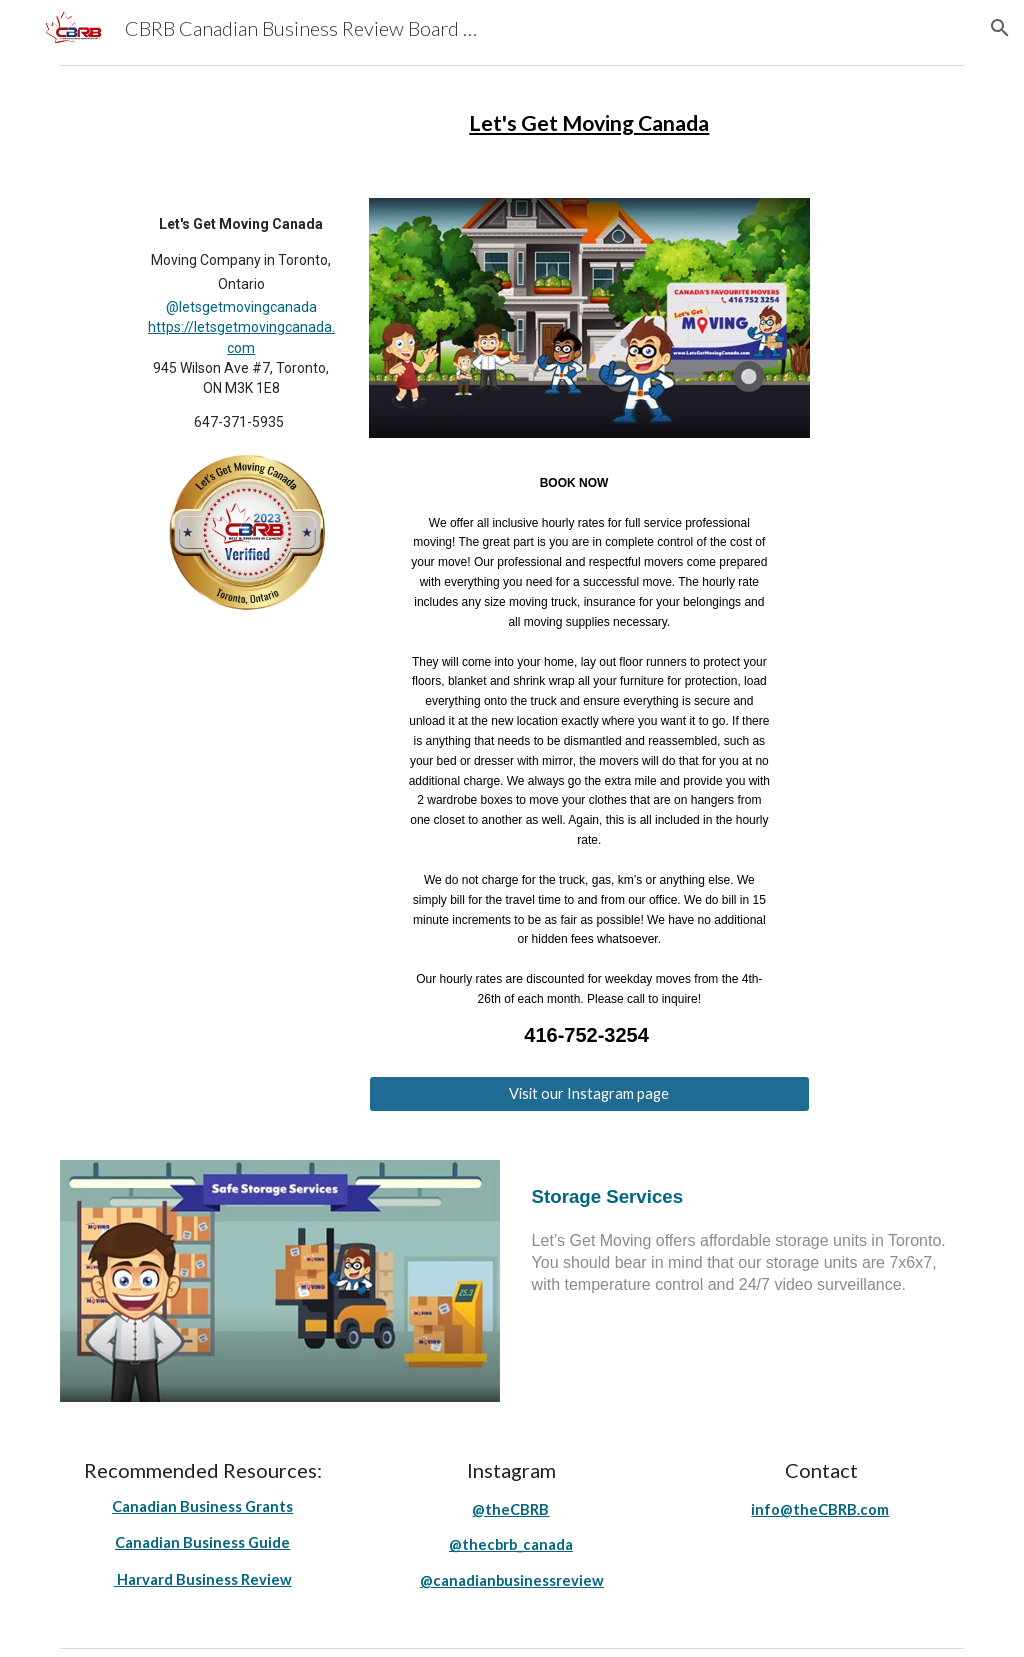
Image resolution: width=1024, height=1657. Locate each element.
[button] (1000, 28)
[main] (589, 124)
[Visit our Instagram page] (589, 1094)
